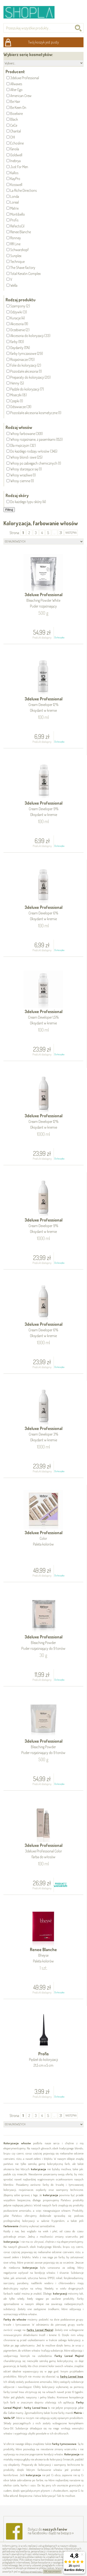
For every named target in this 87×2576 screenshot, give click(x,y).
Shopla (32, 12)
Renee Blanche (43, 1955)
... (54, 532)
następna (71, 532)
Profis (43, 2060)
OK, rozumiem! (52, 2571)
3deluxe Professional (43, 600)
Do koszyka (59, 637)
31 (60, 532)
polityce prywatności (31, 2571)
